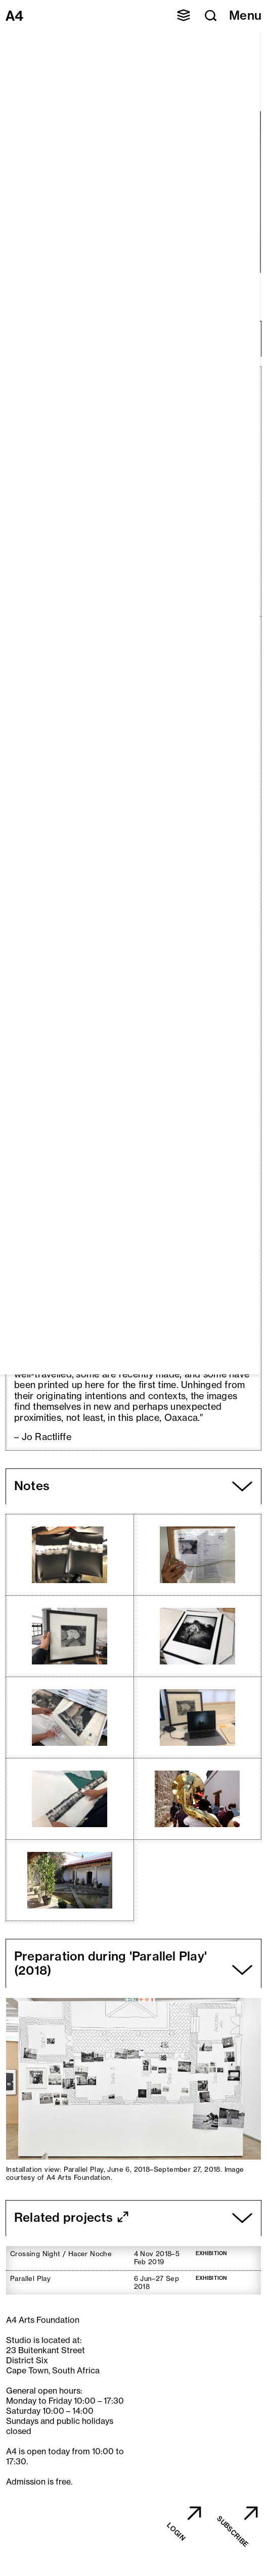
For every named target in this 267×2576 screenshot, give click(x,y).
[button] (183, 15)
